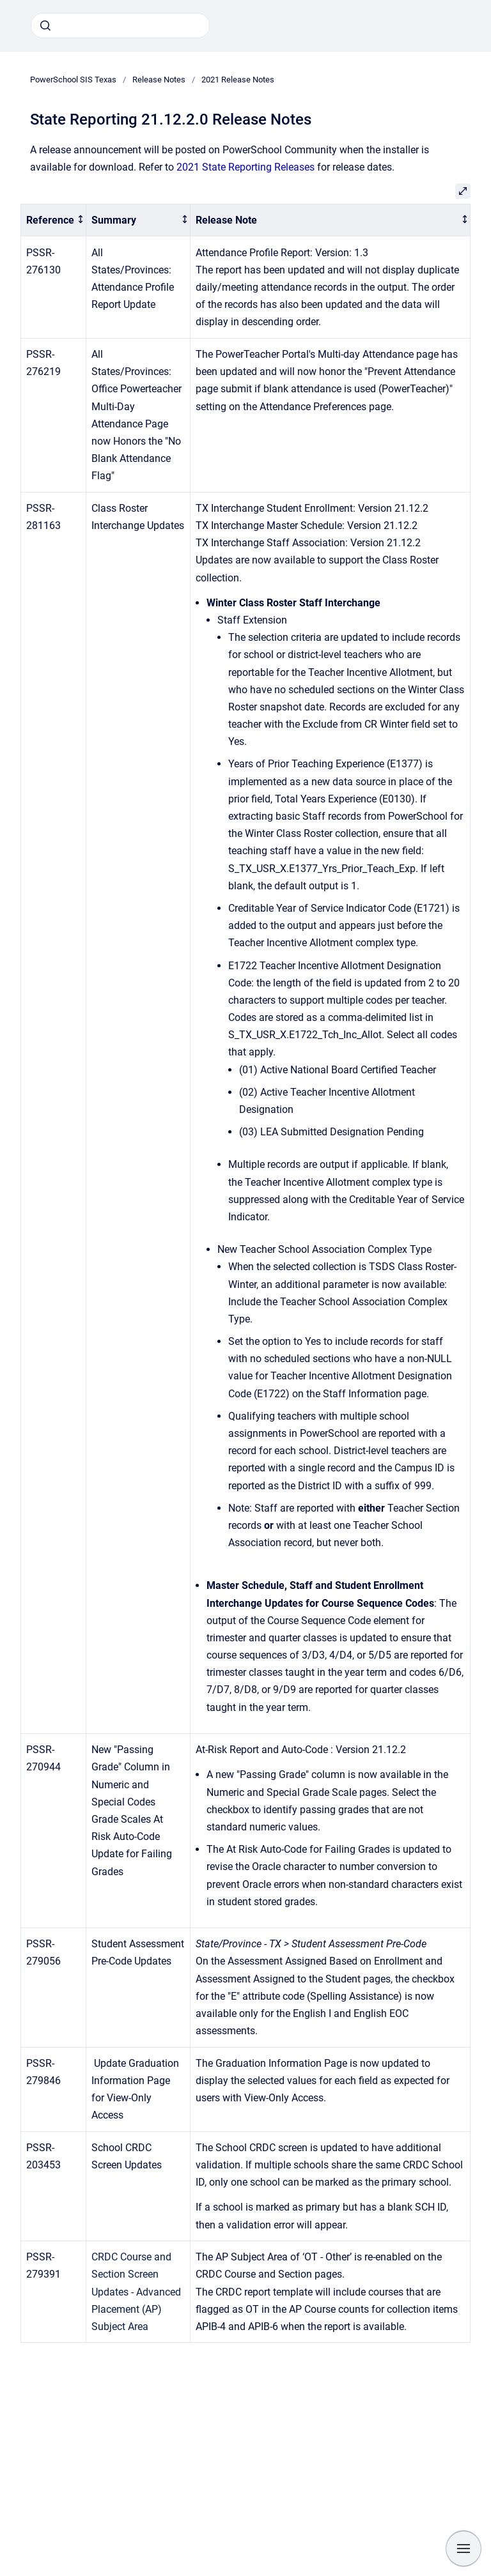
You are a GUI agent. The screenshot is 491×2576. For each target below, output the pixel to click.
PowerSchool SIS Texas (73, 79)
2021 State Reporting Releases (245, 167)
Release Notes (158, 79)
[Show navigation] (463, 2548)
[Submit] (45, 25)
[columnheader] (53, 220)
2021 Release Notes (237, 79)
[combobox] (120, 25)
